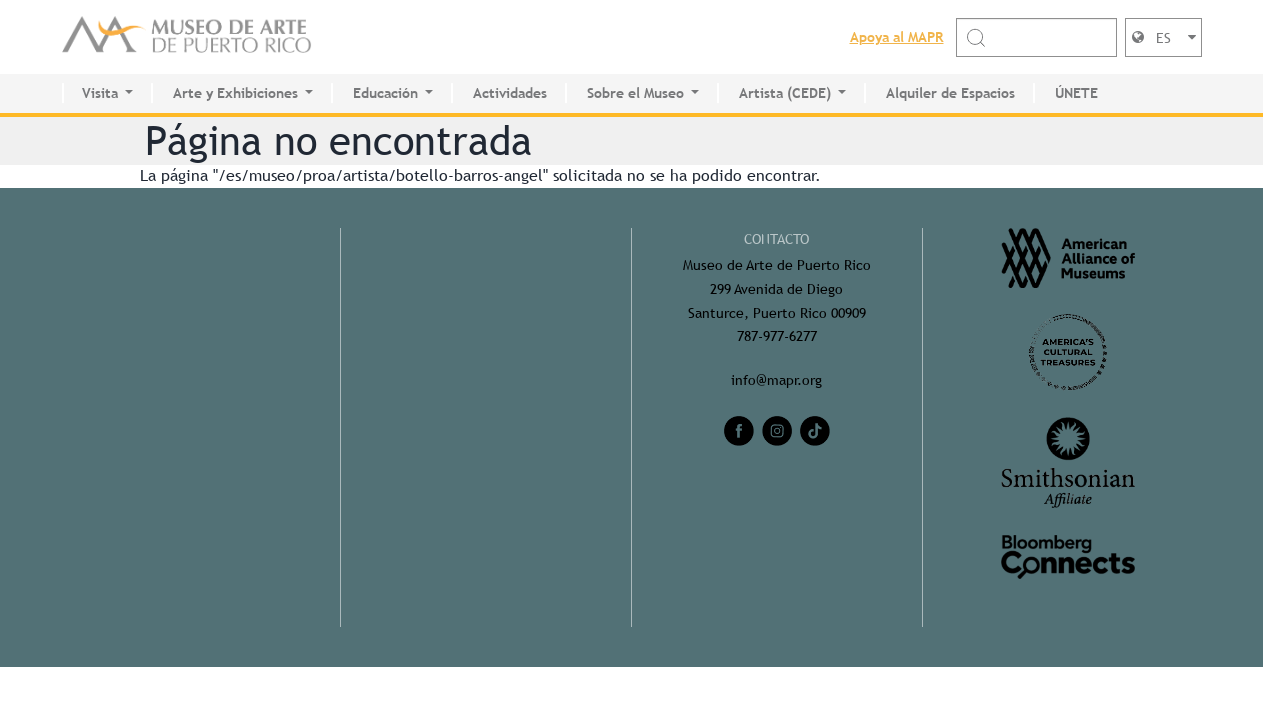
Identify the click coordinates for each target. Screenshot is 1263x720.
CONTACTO (776, 239)
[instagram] (777, 431)
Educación (385, 93)
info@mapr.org (776, 380)
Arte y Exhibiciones (235, 93)
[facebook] (739, 431)
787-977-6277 (777, 336)
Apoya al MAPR (897, 37)
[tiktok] (815, 431)
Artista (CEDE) (785, 93)
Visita (100, 93)
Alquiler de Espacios (950, 93)
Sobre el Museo (635, 93)
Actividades (510, 93)
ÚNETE (1076, 93)
